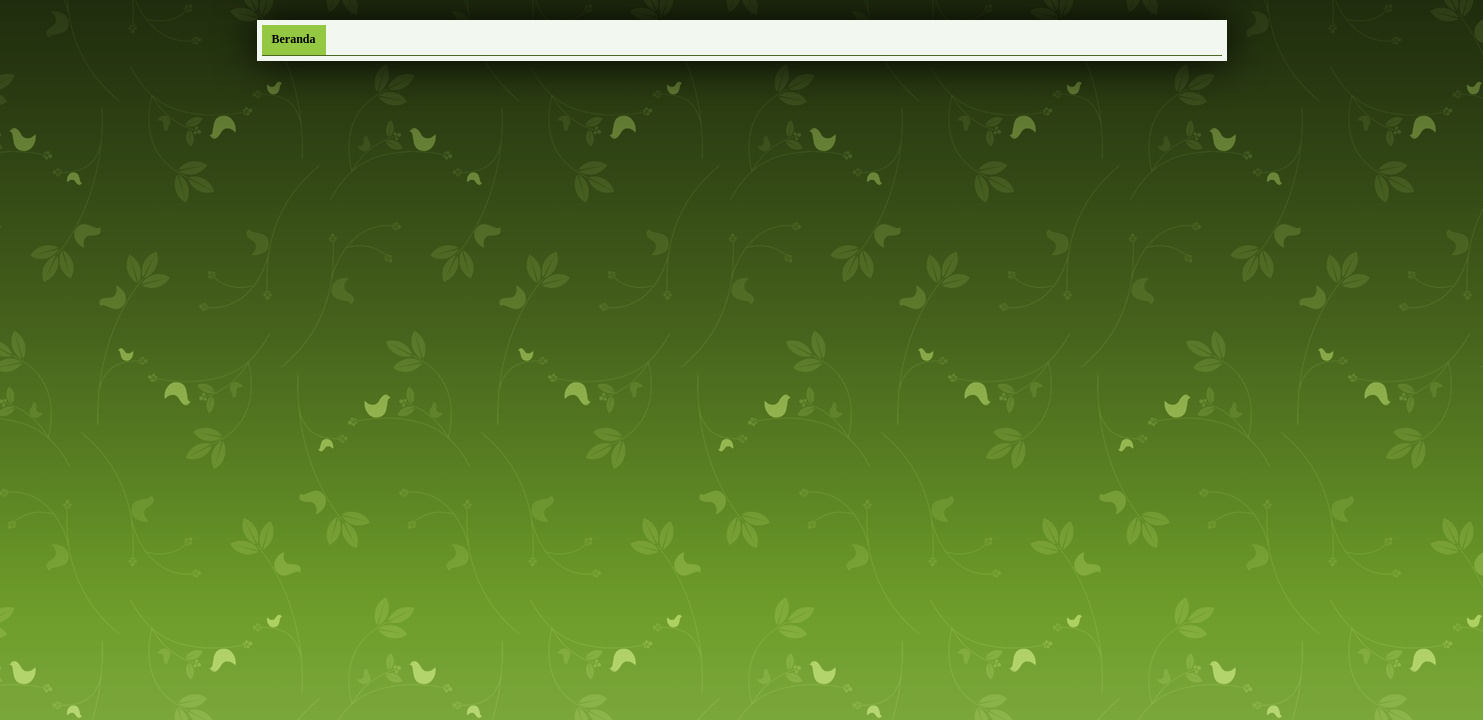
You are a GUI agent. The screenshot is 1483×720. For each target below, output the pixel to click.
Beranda (294, 39)
